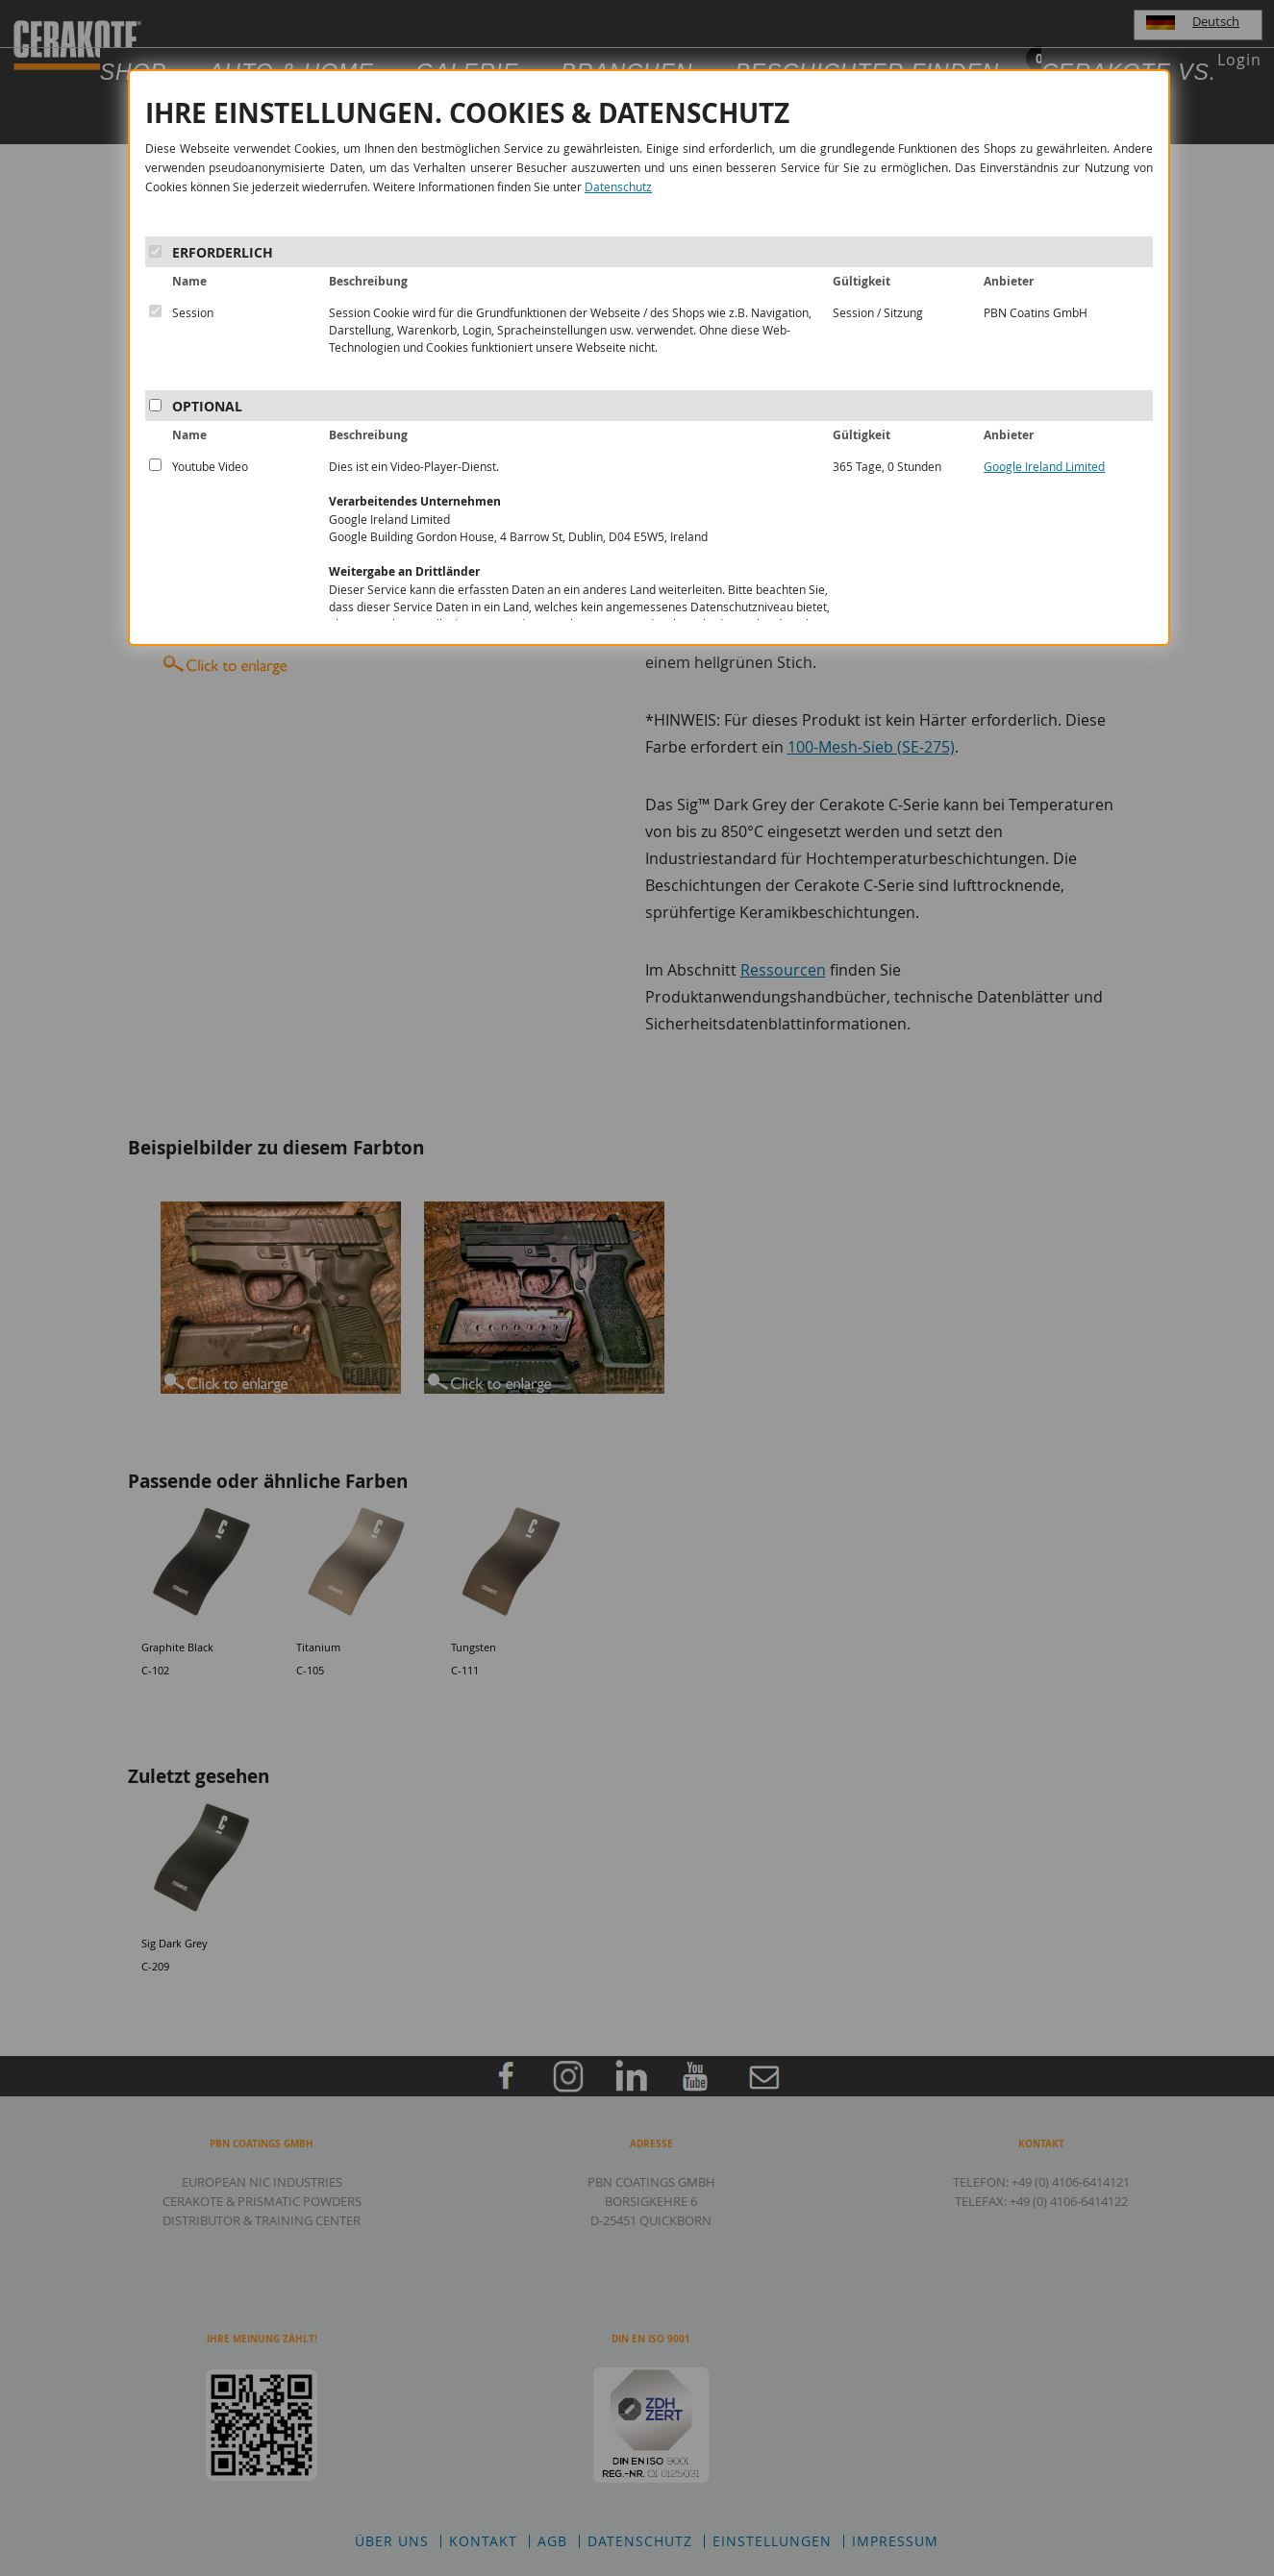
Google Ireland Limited (1044, 466)
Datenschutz (618, 186)
